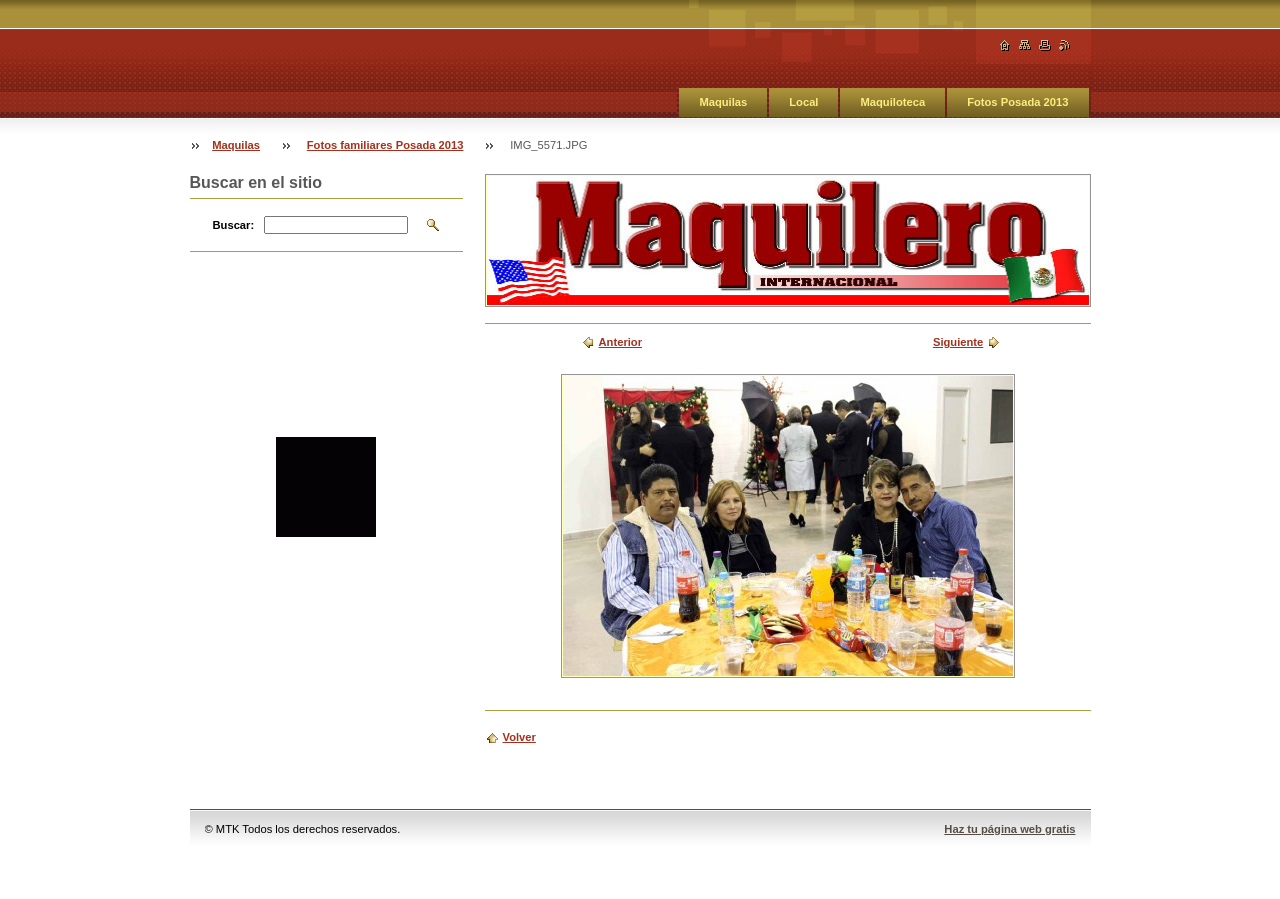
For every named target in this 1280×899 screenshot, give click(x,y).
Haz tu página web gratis (1009, 829)
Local (803, 102)
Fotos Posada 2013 (1017, 102)
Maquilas (723, 102)
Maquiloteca (892, 102)
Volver (519, 737)
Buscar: (234, 225)
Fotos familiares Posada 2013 (385, 145)
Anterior (621, 342)
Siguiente (958, 342)
